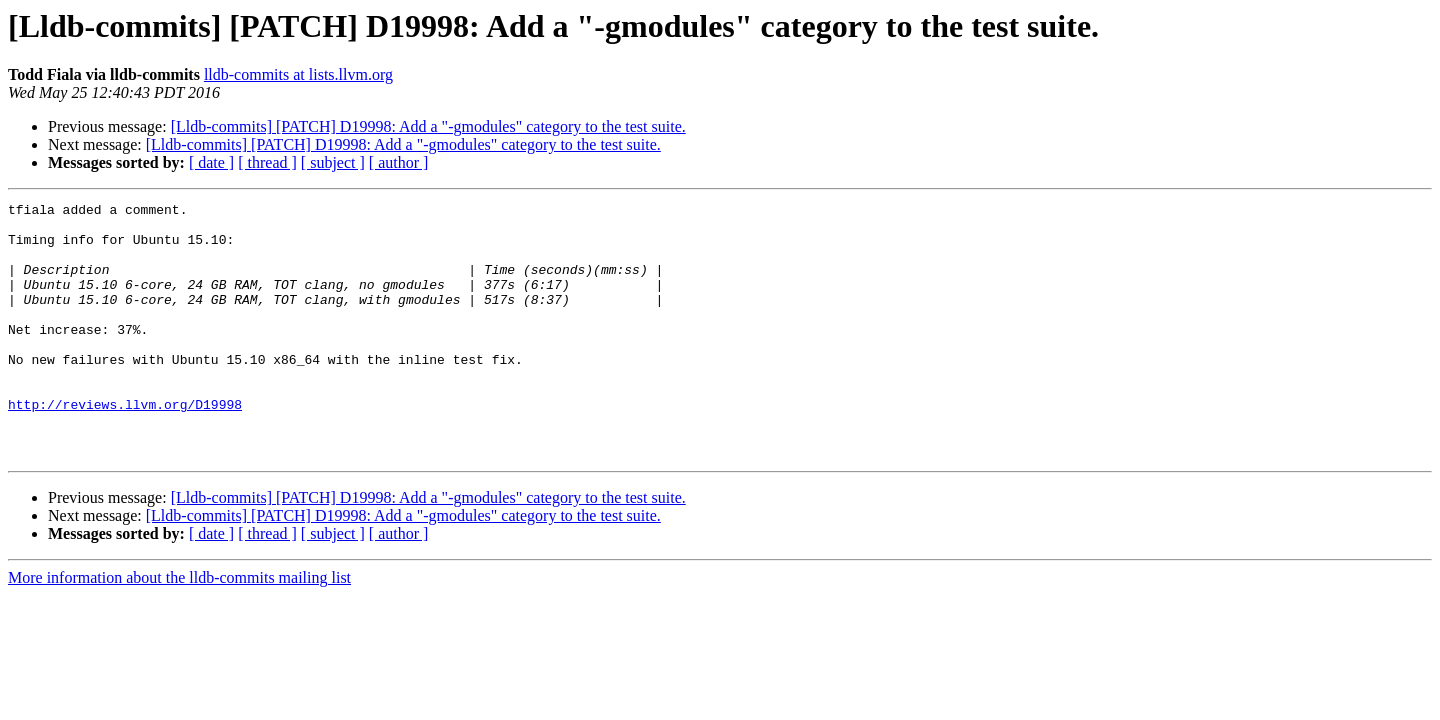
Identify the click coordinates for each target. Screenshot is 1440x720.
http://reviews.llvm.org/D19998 (125, 446)
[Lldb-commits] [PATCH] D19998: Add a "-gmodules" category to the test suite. (428, 126)
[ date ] (211, 162)
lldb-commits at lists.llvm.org (298, 74)
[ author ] (399, 162)
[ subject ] (333, 162)
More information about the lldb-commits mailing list (179, 628)
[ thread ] (267, 162)
